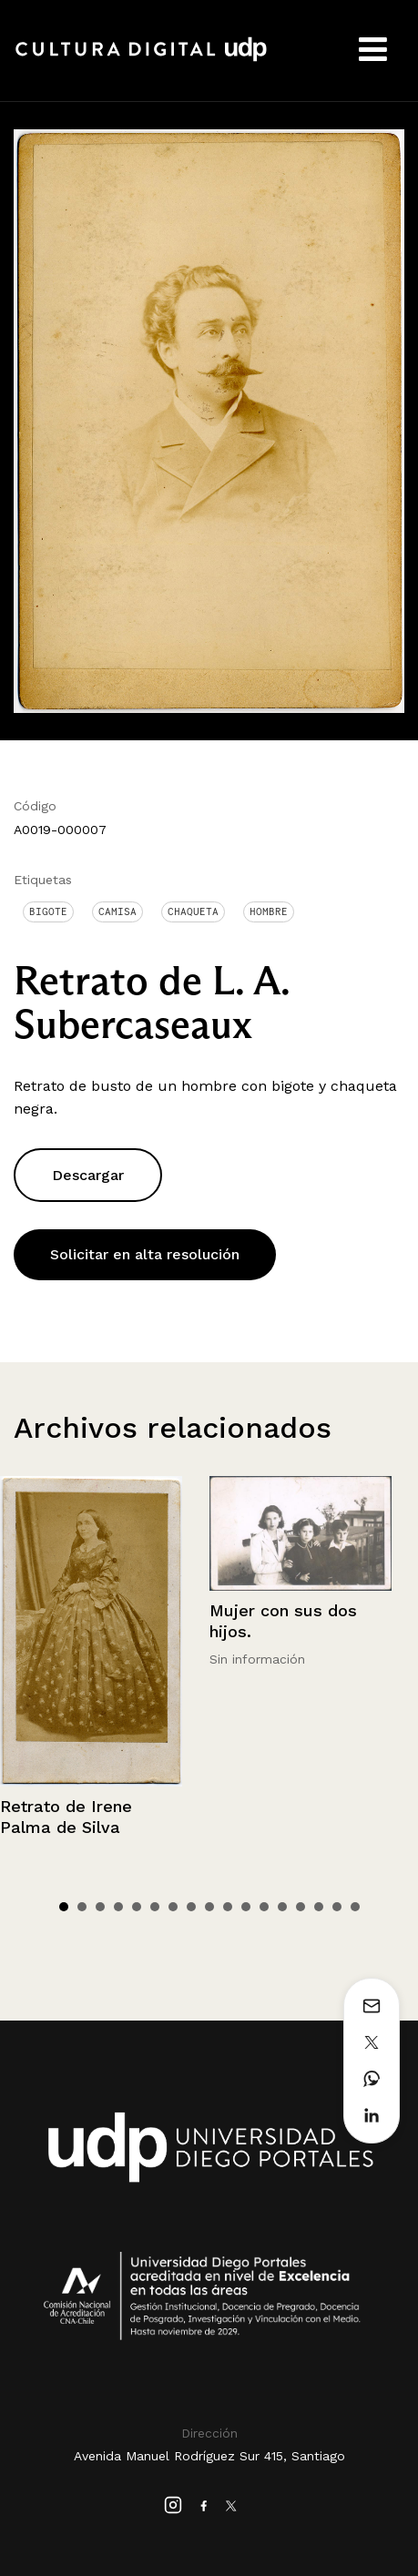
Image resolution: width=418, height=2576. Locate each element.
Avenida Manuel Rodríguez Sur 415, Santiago (209, 2456)
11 (245, 1906)
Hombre (269, 911)
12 (264, 1906)
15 (318, 1906)
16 (337, 1906)
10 (227, 1906)
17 (355, 1906)
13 (282, 1906)
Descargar (88, 1175)
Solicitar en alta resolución (145, 1254)
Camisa (117, 911)
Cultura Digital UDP (141, 59)
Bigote (48, 911)
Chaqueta (193, 911)
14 (300, 1906)
